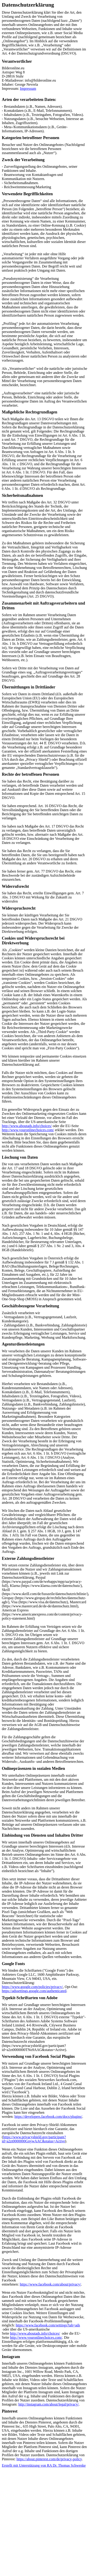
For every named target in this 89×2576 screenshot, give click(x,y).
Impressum (28, 88)
